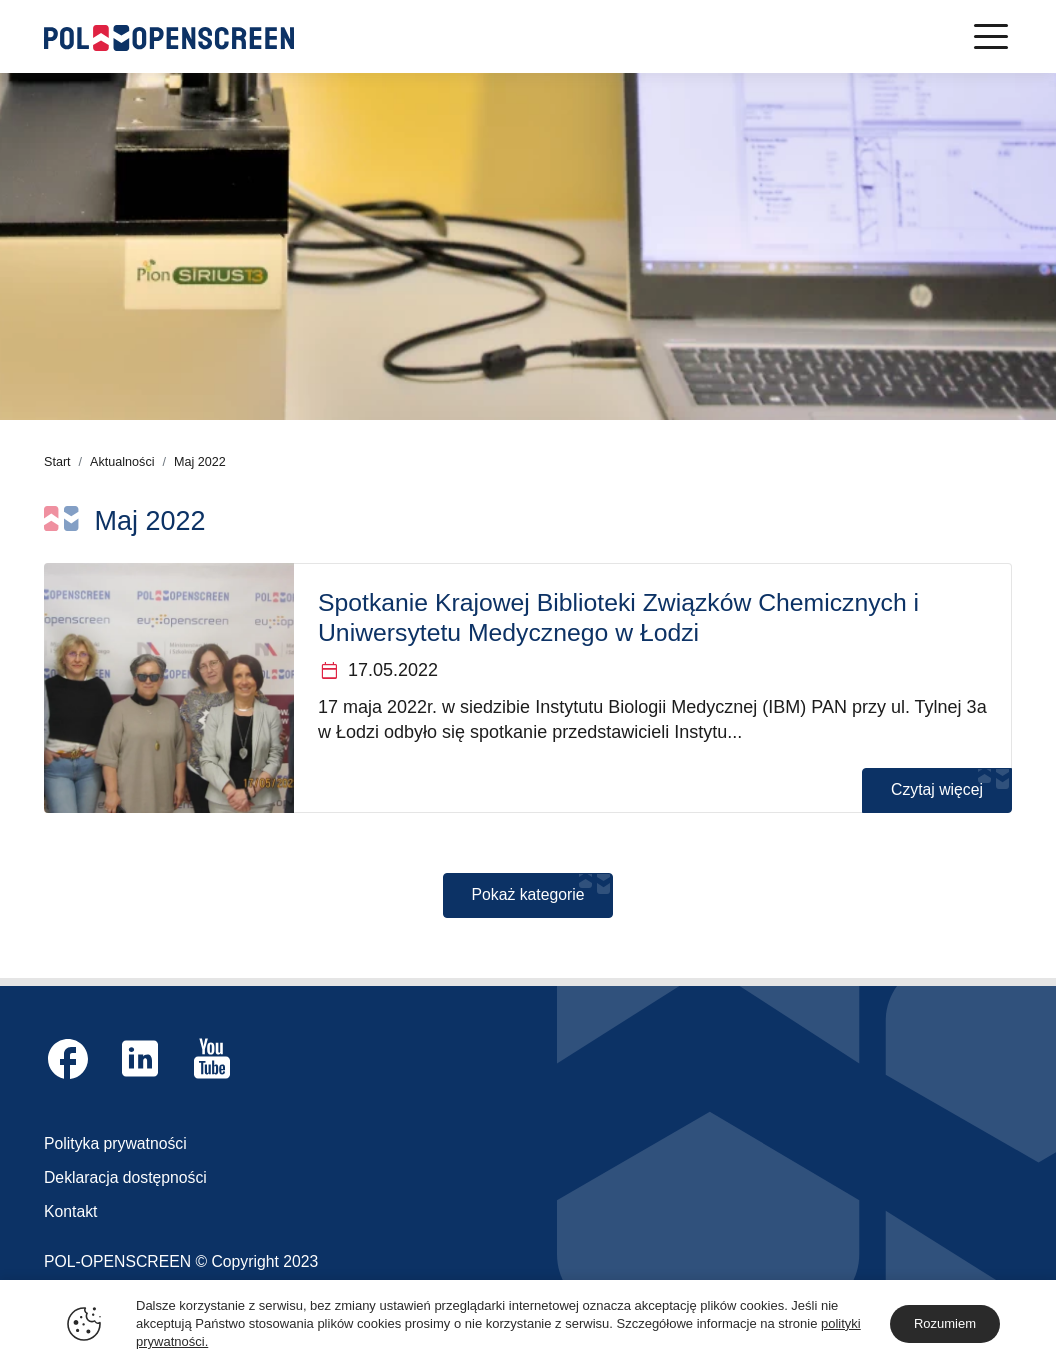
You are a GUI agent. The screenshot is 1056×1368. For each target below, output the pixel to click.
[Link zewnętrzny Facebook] (68, 1058)
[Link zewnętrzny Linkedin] (140, 1058)
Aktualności (122, 462)
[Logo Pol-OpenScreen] (169, 36)
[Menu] (991, 36)
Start (57, 462)
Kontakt (70, 1211)
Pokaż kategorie (528, 894)
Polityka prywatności (115, 1143)
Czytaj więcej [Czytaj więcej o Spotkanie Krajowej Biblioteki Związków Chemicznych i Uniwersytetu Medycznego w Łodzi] (937, 789)
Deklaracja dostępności (125, 1177)
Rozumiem (945, 1323)
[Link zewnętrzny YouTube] (212, 1058)
